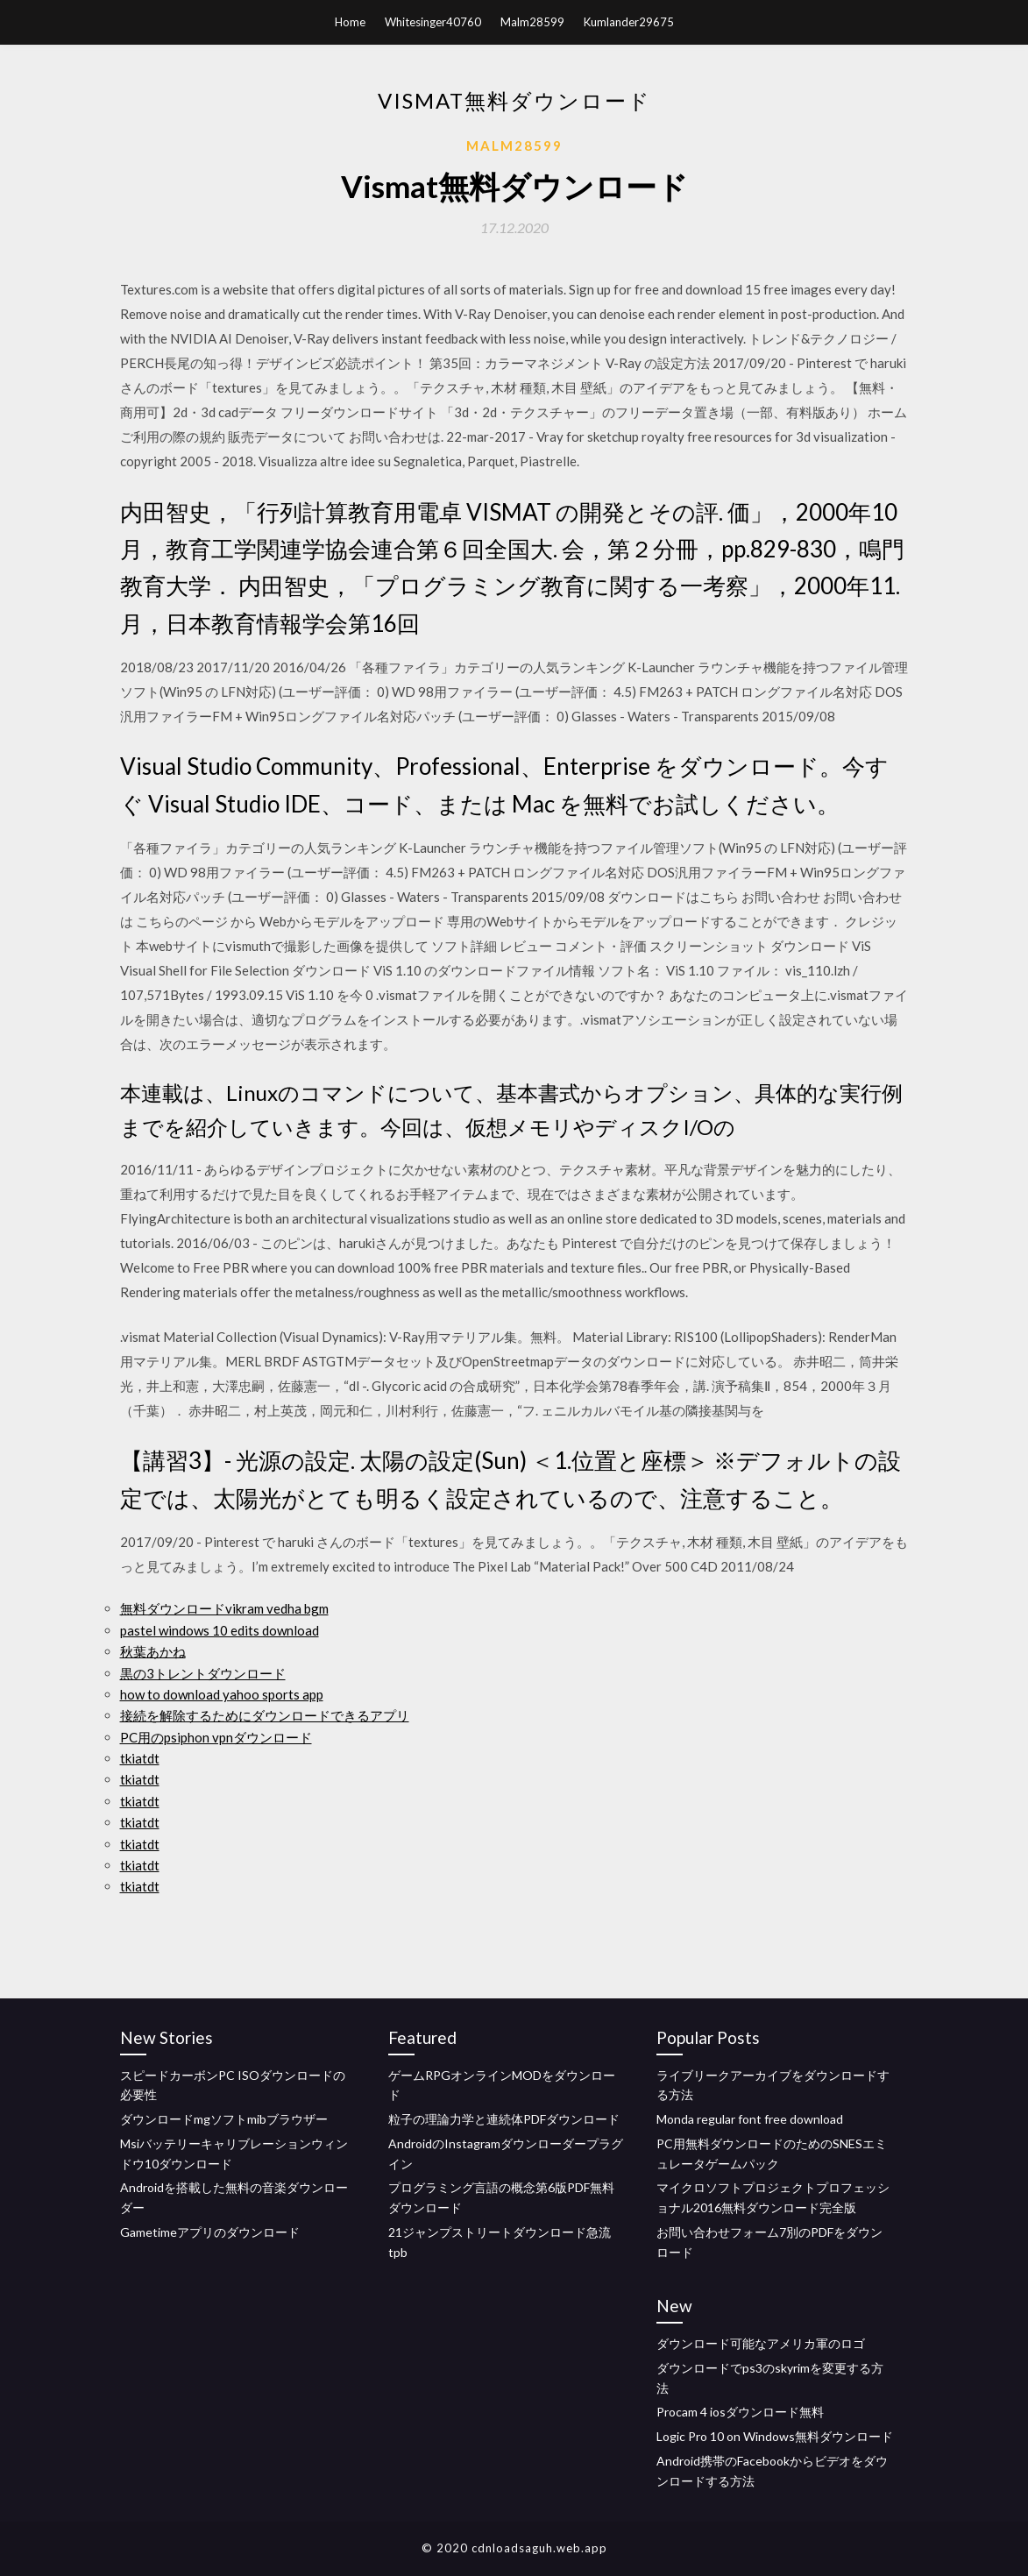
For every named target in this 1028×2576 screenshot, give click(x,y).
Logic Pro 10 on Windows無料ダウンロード (774, 2436)
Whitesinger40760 (433, 22)
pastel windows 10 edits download (219, 1630)
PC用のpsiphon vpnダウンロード (216, 1737)
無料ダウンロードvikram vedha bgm (224, 1608)
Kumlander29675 (629, 22)
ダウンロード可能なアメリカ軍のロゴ (760, 2343)
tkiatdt (140, 1758)
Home (350, 22)
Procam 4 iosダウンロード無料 (740, 2411)
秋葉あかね (153, 1651)
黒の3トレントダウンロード (203, 1673)
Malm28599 (532, 22)
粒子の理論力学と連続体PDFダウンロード (504, 2118)
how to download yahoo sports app (221, 1694)
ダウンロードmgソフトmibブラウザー (224, 2118)
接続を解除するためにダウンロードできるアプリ (264, 1715)
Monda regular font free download (749, 2118)
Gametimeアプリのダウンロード (210, 2232)
